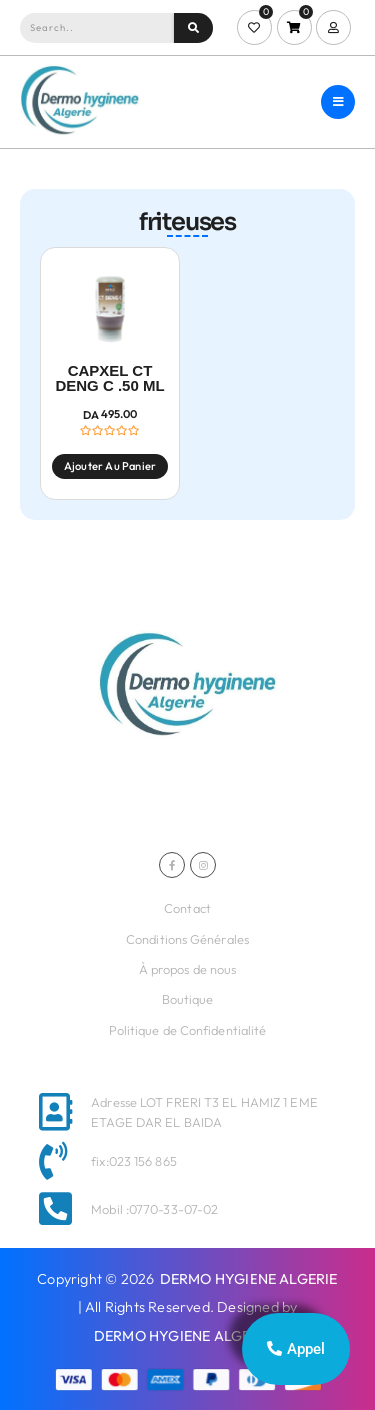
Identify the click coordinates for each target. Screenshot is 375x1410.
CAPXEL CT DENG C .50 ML (109, 378)
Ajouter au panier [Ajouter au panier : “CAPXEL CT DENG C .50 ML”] (110, 466)
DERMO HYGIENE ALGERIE (249, 1279)
